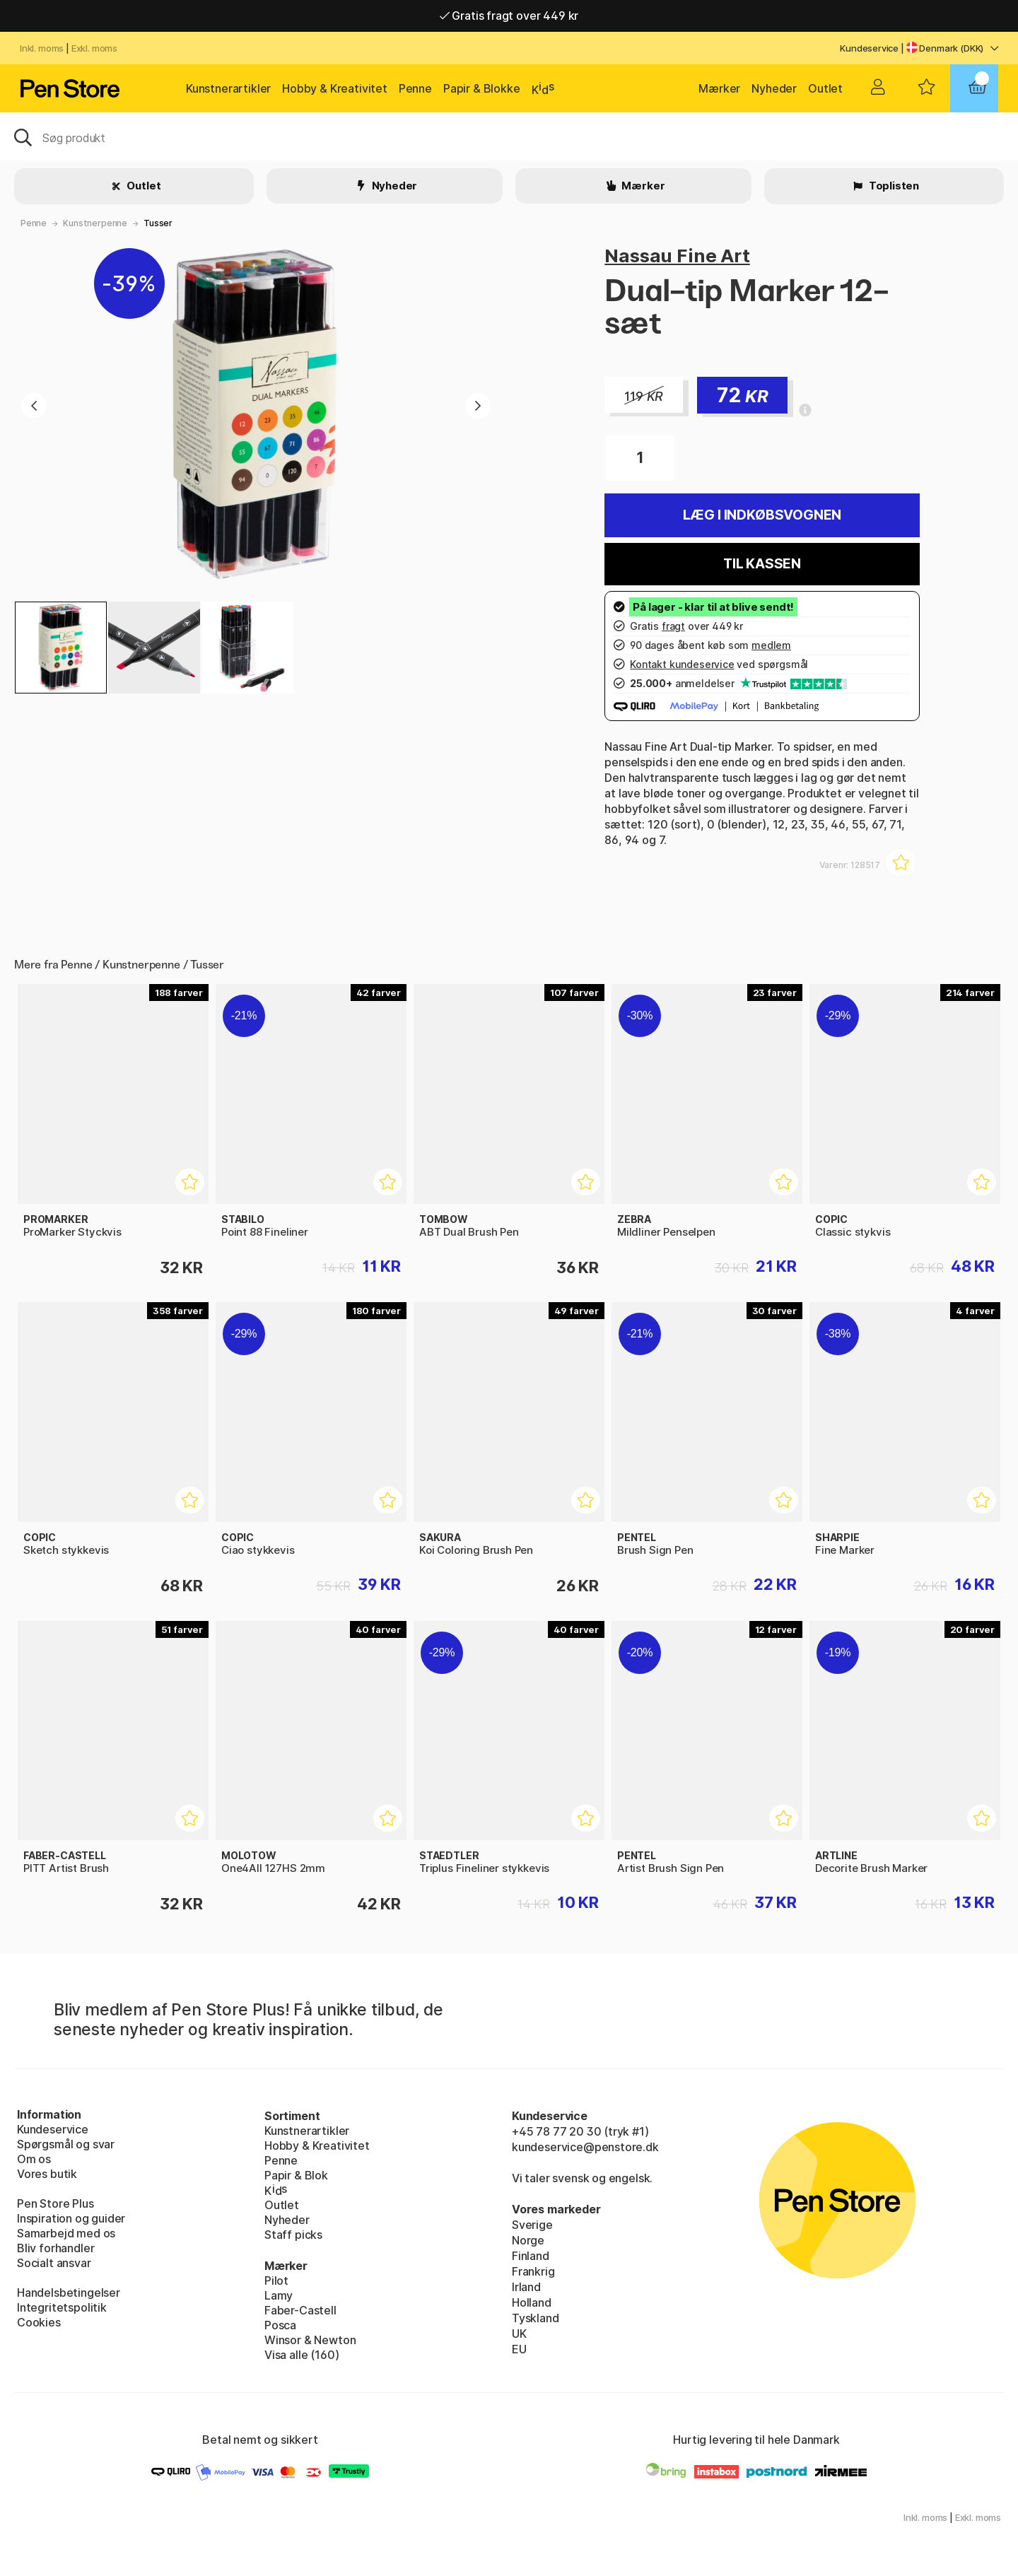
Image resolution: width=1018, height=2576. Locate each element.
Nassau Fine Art (676, 256)
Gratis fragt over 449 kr (509, 15)
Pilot (276, 2280)
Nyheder (774, 88)
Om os (34, 2159)
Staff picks (293, 2234)
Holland (531, 2302)
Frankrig (533, 2271)
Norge (528, 2240)
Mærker (719, 88)
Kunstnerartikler (228, 88)
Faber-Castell (300, 2310)
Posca (280, 2325)
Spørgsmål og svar (66, 2144)
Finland (530, 2256)
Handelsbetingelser (68, 2292)
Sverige (532, 2225)
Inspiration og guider (71, 2218)
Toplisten (893, 185)
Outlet (825, 88)
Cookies (39, 2322)
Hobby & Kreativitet (334, 88)
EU (519, 2349)
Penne (415, 88)
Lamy (278, 2295)
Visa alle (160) (301, 2355)
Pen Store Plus (55, 2203)
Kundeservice (869, 48)
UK (519, 2333)
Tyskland (535, 2318)
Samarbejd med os (66, 2233)
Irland (526, 2287)
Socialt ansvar (54, 2263)
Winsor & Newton (310, 2340)
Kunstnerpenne (95, 223)
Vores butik (47, 2174)
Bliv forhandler (55, 2248)
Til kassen (762, 564)
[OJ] (509, 136)
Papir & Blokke (481, 88)
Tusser (158, 223)
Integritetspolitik (62, 2307)
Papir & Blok (296, 2175)
